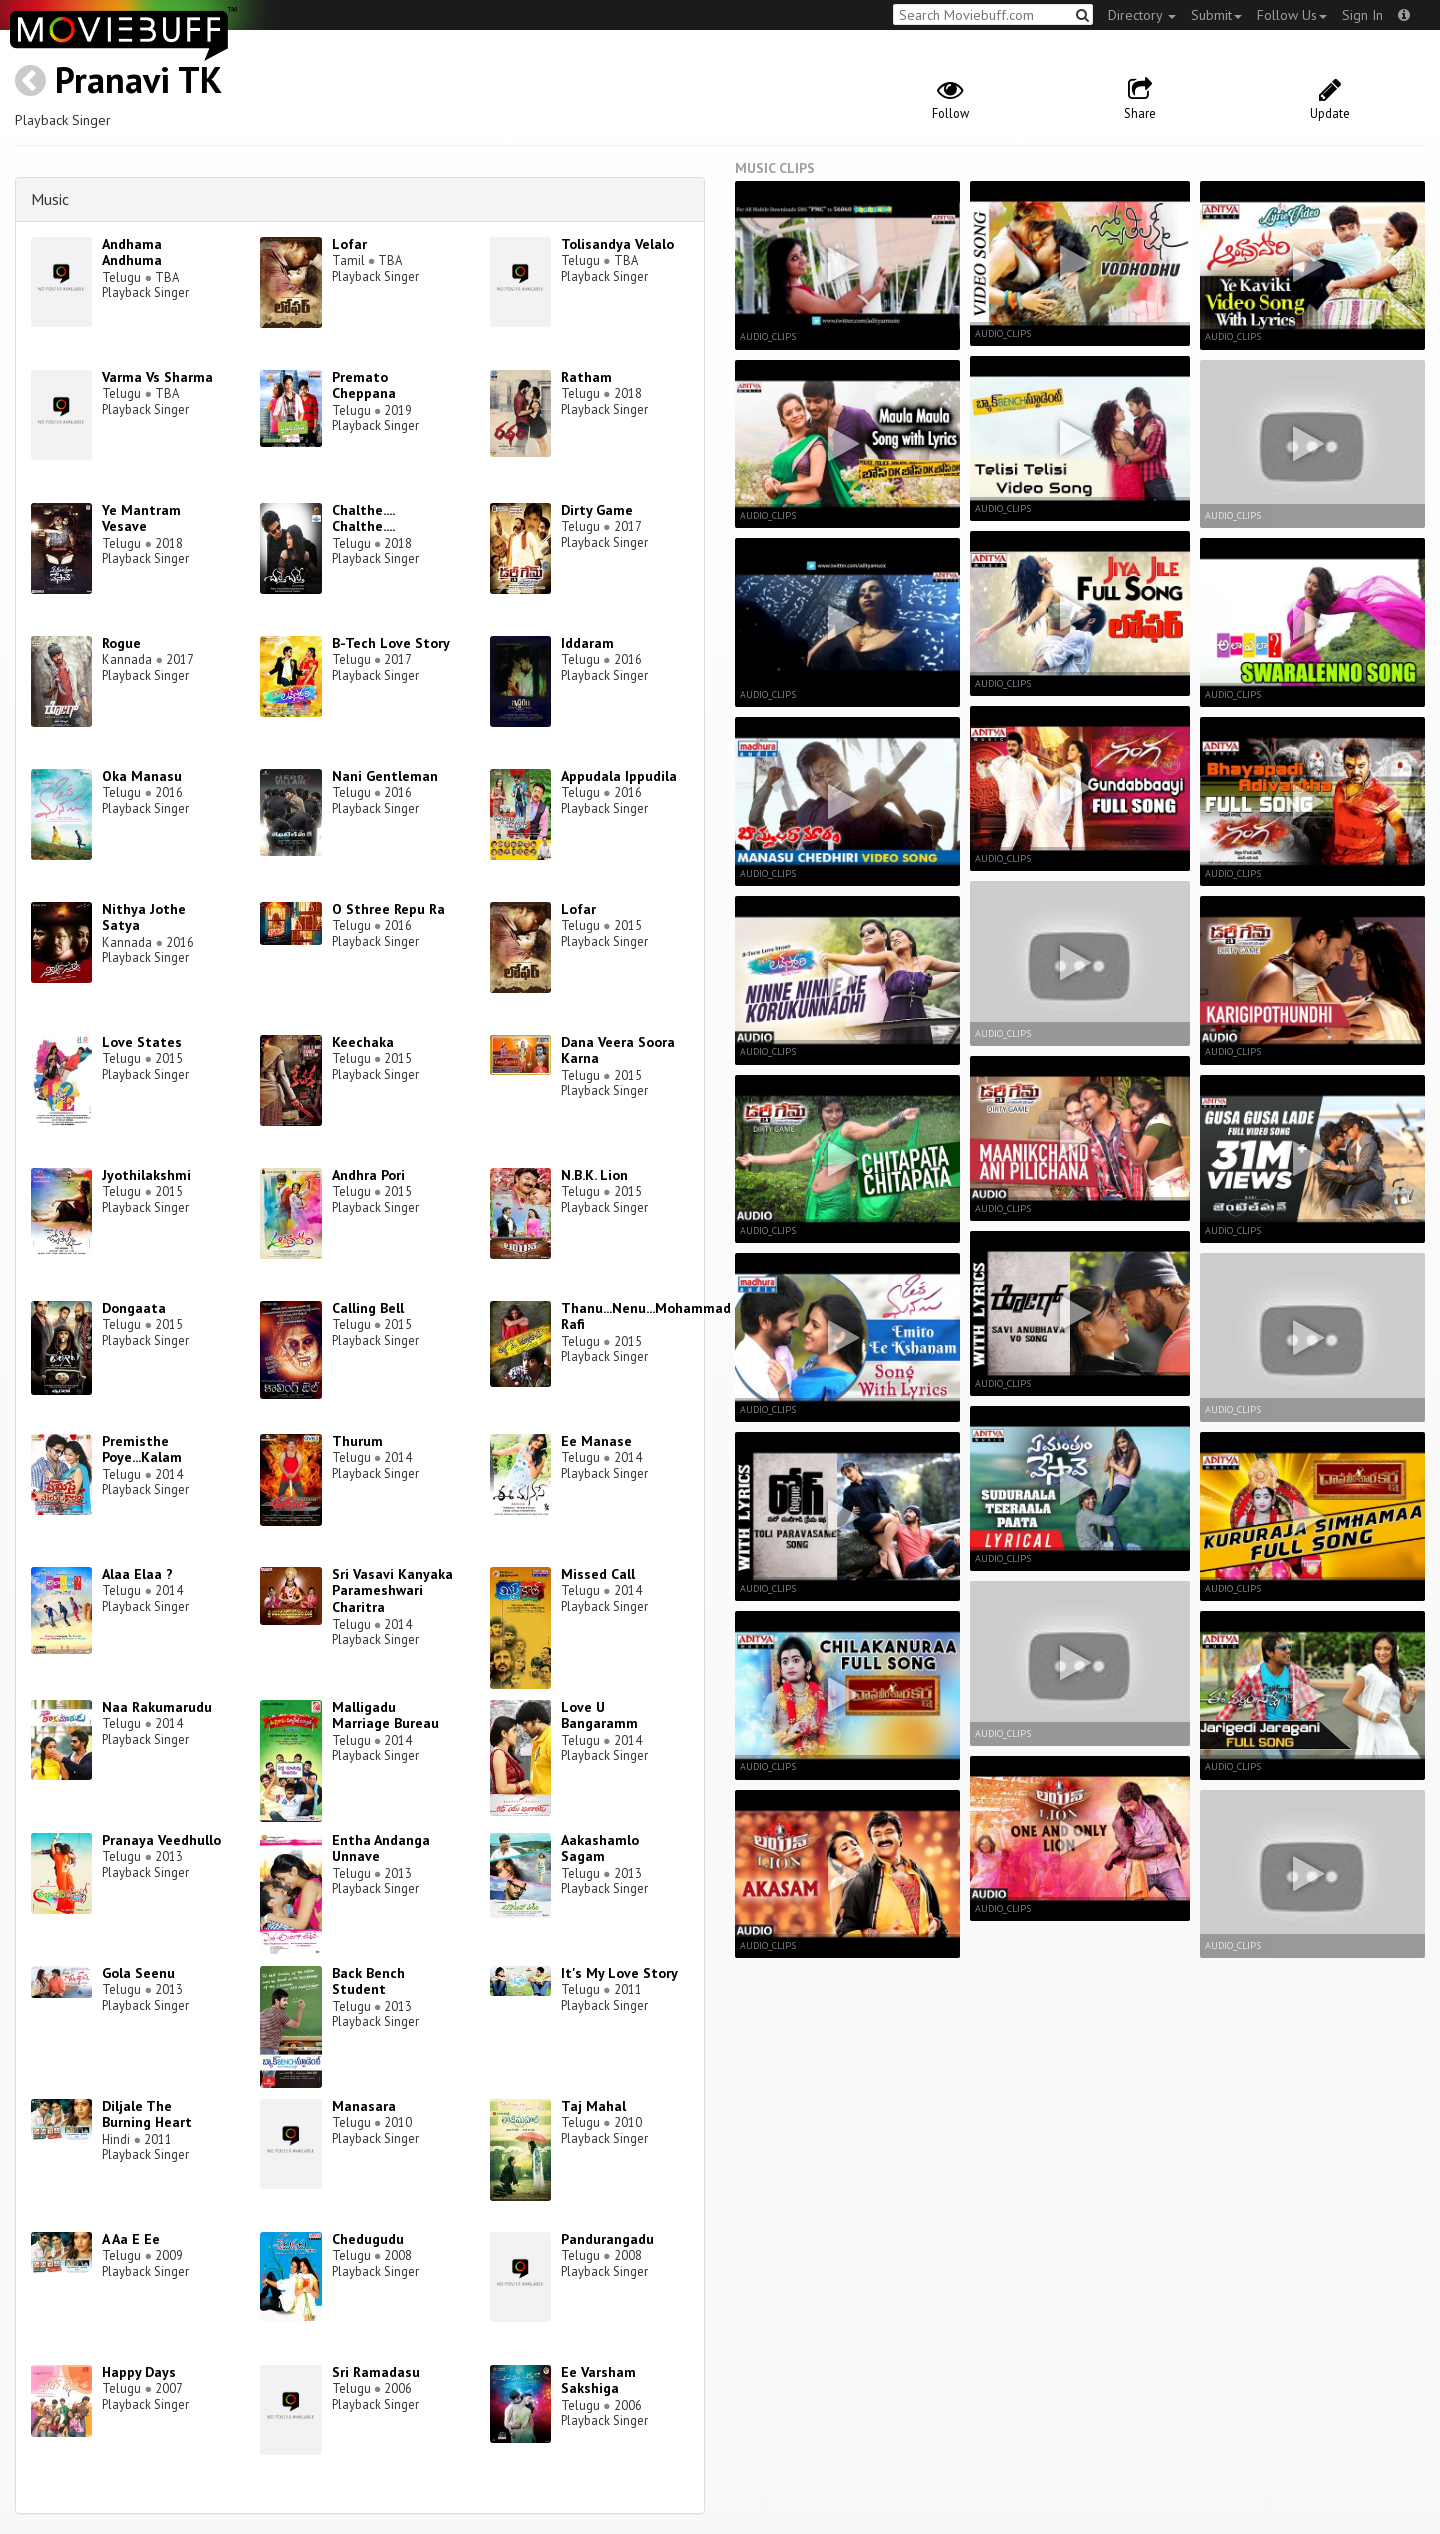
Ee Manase (596, 1441)
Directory (1142, 15)
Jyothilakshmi (146, 1175)
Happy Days (139, 2372)
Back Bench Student (368, 1981)
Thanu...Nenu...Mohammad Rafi (646, 1316)
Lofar (349, 244)
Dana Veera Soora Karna (618, 1050)
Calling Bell (368, 1308)
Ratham (586, 377)
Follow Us (1292, 15)
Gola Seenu (138, 1973)
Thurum (357, 1441)
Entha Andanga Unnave (381, 1848)
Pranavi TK (138, 79)
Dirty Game (597, 510)
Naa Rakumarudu (157, 1707)
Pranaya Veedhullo (161, 1840)
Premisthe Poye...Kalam (142, 1449)
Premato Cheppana (364, 385)
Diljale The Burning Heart (147, 2114)
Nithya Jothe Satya (144, 917)
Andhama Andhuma (132, 252)
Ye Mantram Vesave (141, 518)
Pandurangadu (607, 2239)
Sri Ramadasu (376, 2372)
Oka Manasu (142, 776)
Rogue (121, 643)
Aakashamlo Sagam (600, 1848)
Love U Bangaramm (599, 1715)
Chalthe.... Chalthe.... (363, 518)
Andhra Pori (368, 1175)
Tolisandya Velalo (617, 244)
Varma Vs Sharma (157, 377)
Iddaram (587, 643)
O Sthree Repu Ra (388, 909)
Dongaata (134, 1308)
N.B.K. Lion (594, 1175)
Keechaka (363, 1042)
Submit (1216, 15)
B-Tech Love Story (391, 643)
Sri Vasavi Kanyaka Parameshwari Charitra (392, 1591)
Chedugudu (368, 2239)
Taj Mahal (593, 2106)
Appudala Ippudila (619, 776)
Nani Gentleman (385, 776)
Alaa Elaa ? (137, 1574)
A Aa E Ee (131, 2239)
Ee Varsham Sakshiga (598, 2380)
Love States (142, 1042)
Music (50, 199)
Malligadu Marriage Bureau (385, 1715)
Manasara (364, 2106)
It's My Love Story (619, 1973)
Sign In (1362, 15)
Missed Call (598, 1574)
